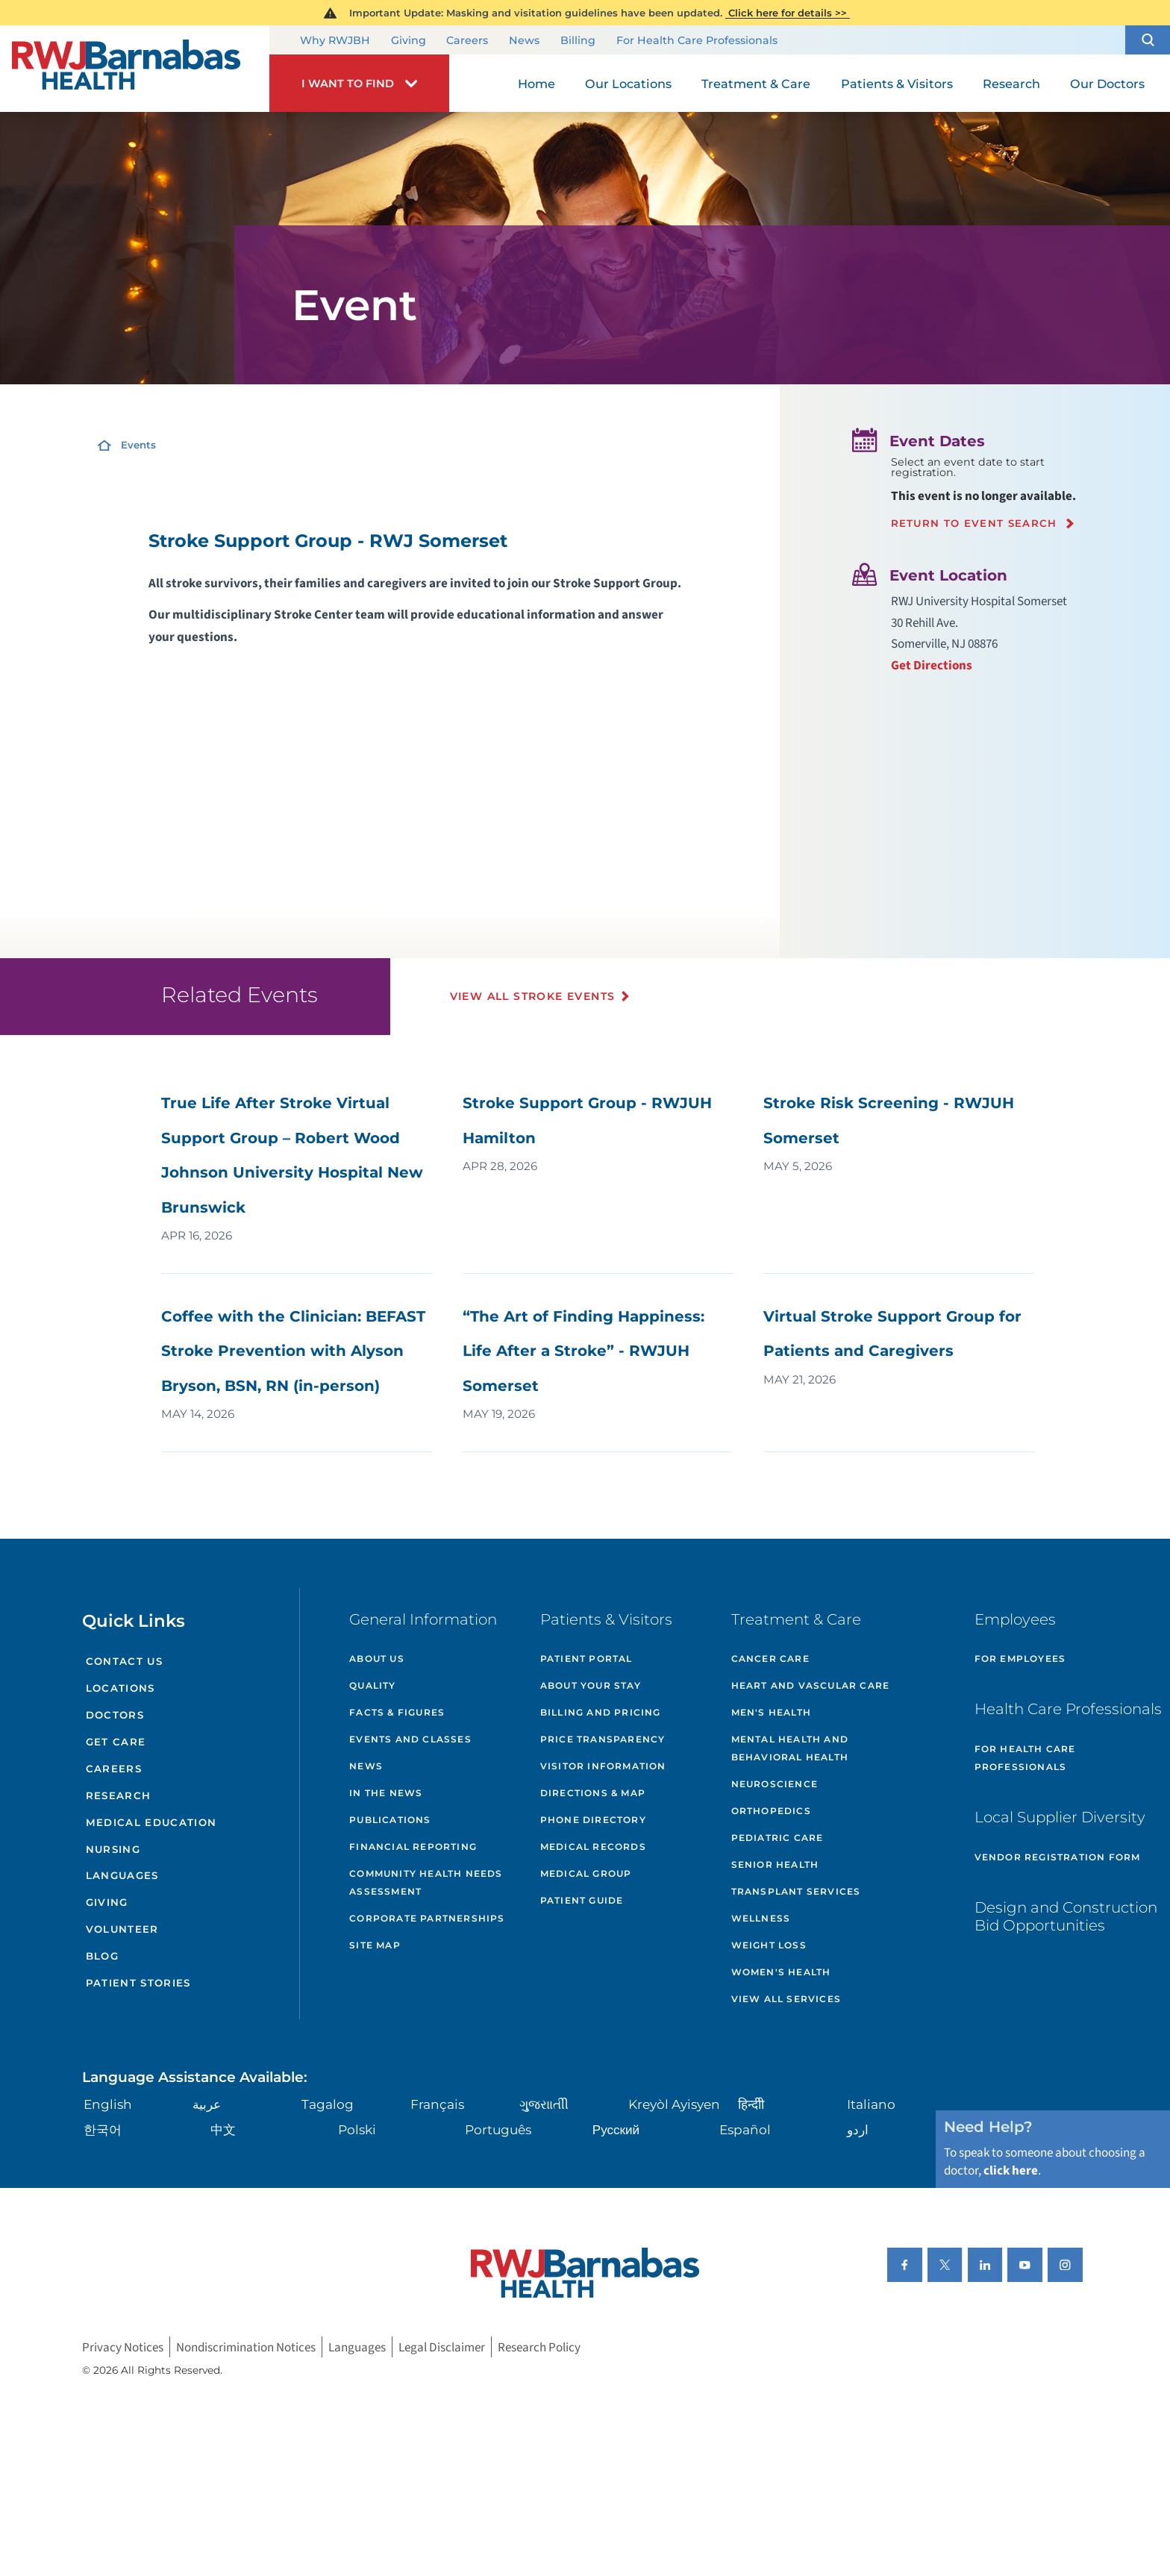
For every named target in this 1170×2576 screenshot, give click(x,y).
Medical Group (586, 1873)
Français (437, 2104)
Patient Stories (138, 1983)
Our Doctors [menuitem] (1107, 83)
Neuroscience (774, 1783)
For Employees (1020, 1658)
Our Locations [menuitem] (628, 83)
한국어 (103, 2129)
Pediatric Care (777, 1837)
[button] (1147, 39)
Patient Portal (586, 1658)
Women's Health (781, 1972)
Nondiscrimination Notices (246, 2347)
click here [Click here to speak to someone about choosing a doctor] (1010, 2170)
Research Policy (539, 2347)
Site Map (375, 1945)
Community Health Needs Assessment (425, 1882)
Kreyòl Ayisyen (674, 2104)
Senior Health (775, 1864)
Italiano (871, 2104)
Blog (102, 1956)
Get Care (116, 1742)
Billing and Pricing (600, 1712)
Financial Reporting (413, 1846)
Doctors (115, 1715)
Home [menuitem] (536, 83)
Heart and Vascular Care (810, 1685)
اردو (858, 2129)
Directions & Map (592, 1792)
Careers (467, 41)
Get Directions (931, 665)
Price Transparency (603, 1739)
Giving (408, 41)
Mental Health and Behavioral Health (789, 1748)
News (524, 41)
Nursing (113, 1849)
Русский (615, 2129)
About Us (376, 1658)
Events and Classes (410, 1739)
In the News (385, 1792)
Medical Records (593, 1846)
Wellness (761, 1918)
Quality (372, 1685)
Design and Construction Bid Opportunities (1066, 1916)
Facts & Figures (397, 1712)
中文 (223, 2129)
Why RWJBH (335, 41)
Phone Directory (593, 1819)
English (108, 2104)
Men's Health (771, 1712)
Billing (577, 41)
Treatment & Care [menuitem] (755, 83)
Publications (390, 1819)
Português (498, 2129)
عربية (207, 2104)
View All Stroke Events (533, 996)
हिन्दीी (751, 2104)
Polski (357, 2129)
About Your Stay (590, 1685)
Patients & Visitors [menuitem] (897, 83)
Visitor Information (603, 1766)
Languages (122, 1875)
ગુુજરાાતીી (544, 2104)
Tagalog (327, 2104)
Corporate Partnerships (426, 1918)
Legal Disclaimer (441, 2347)
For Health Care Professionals (697, 41)
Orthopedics (771, 1810)
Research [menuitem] (1011, 83)
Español (745, 2129)
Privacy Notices (122, 2347)
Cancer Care (770, 1658)
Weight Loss (769, 1945)
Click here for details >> (787, 13)
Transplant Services (796, 1891)
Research (118, 1795)
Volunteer (122, 1929)
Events (138, 445)
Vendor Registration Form (1058, 1857)
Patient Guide (582, 1900)
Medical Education (151, 1822)
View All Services (786, 1998)
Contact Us (124, 1661)
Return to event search (974, 523)
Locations (120, 1688)
